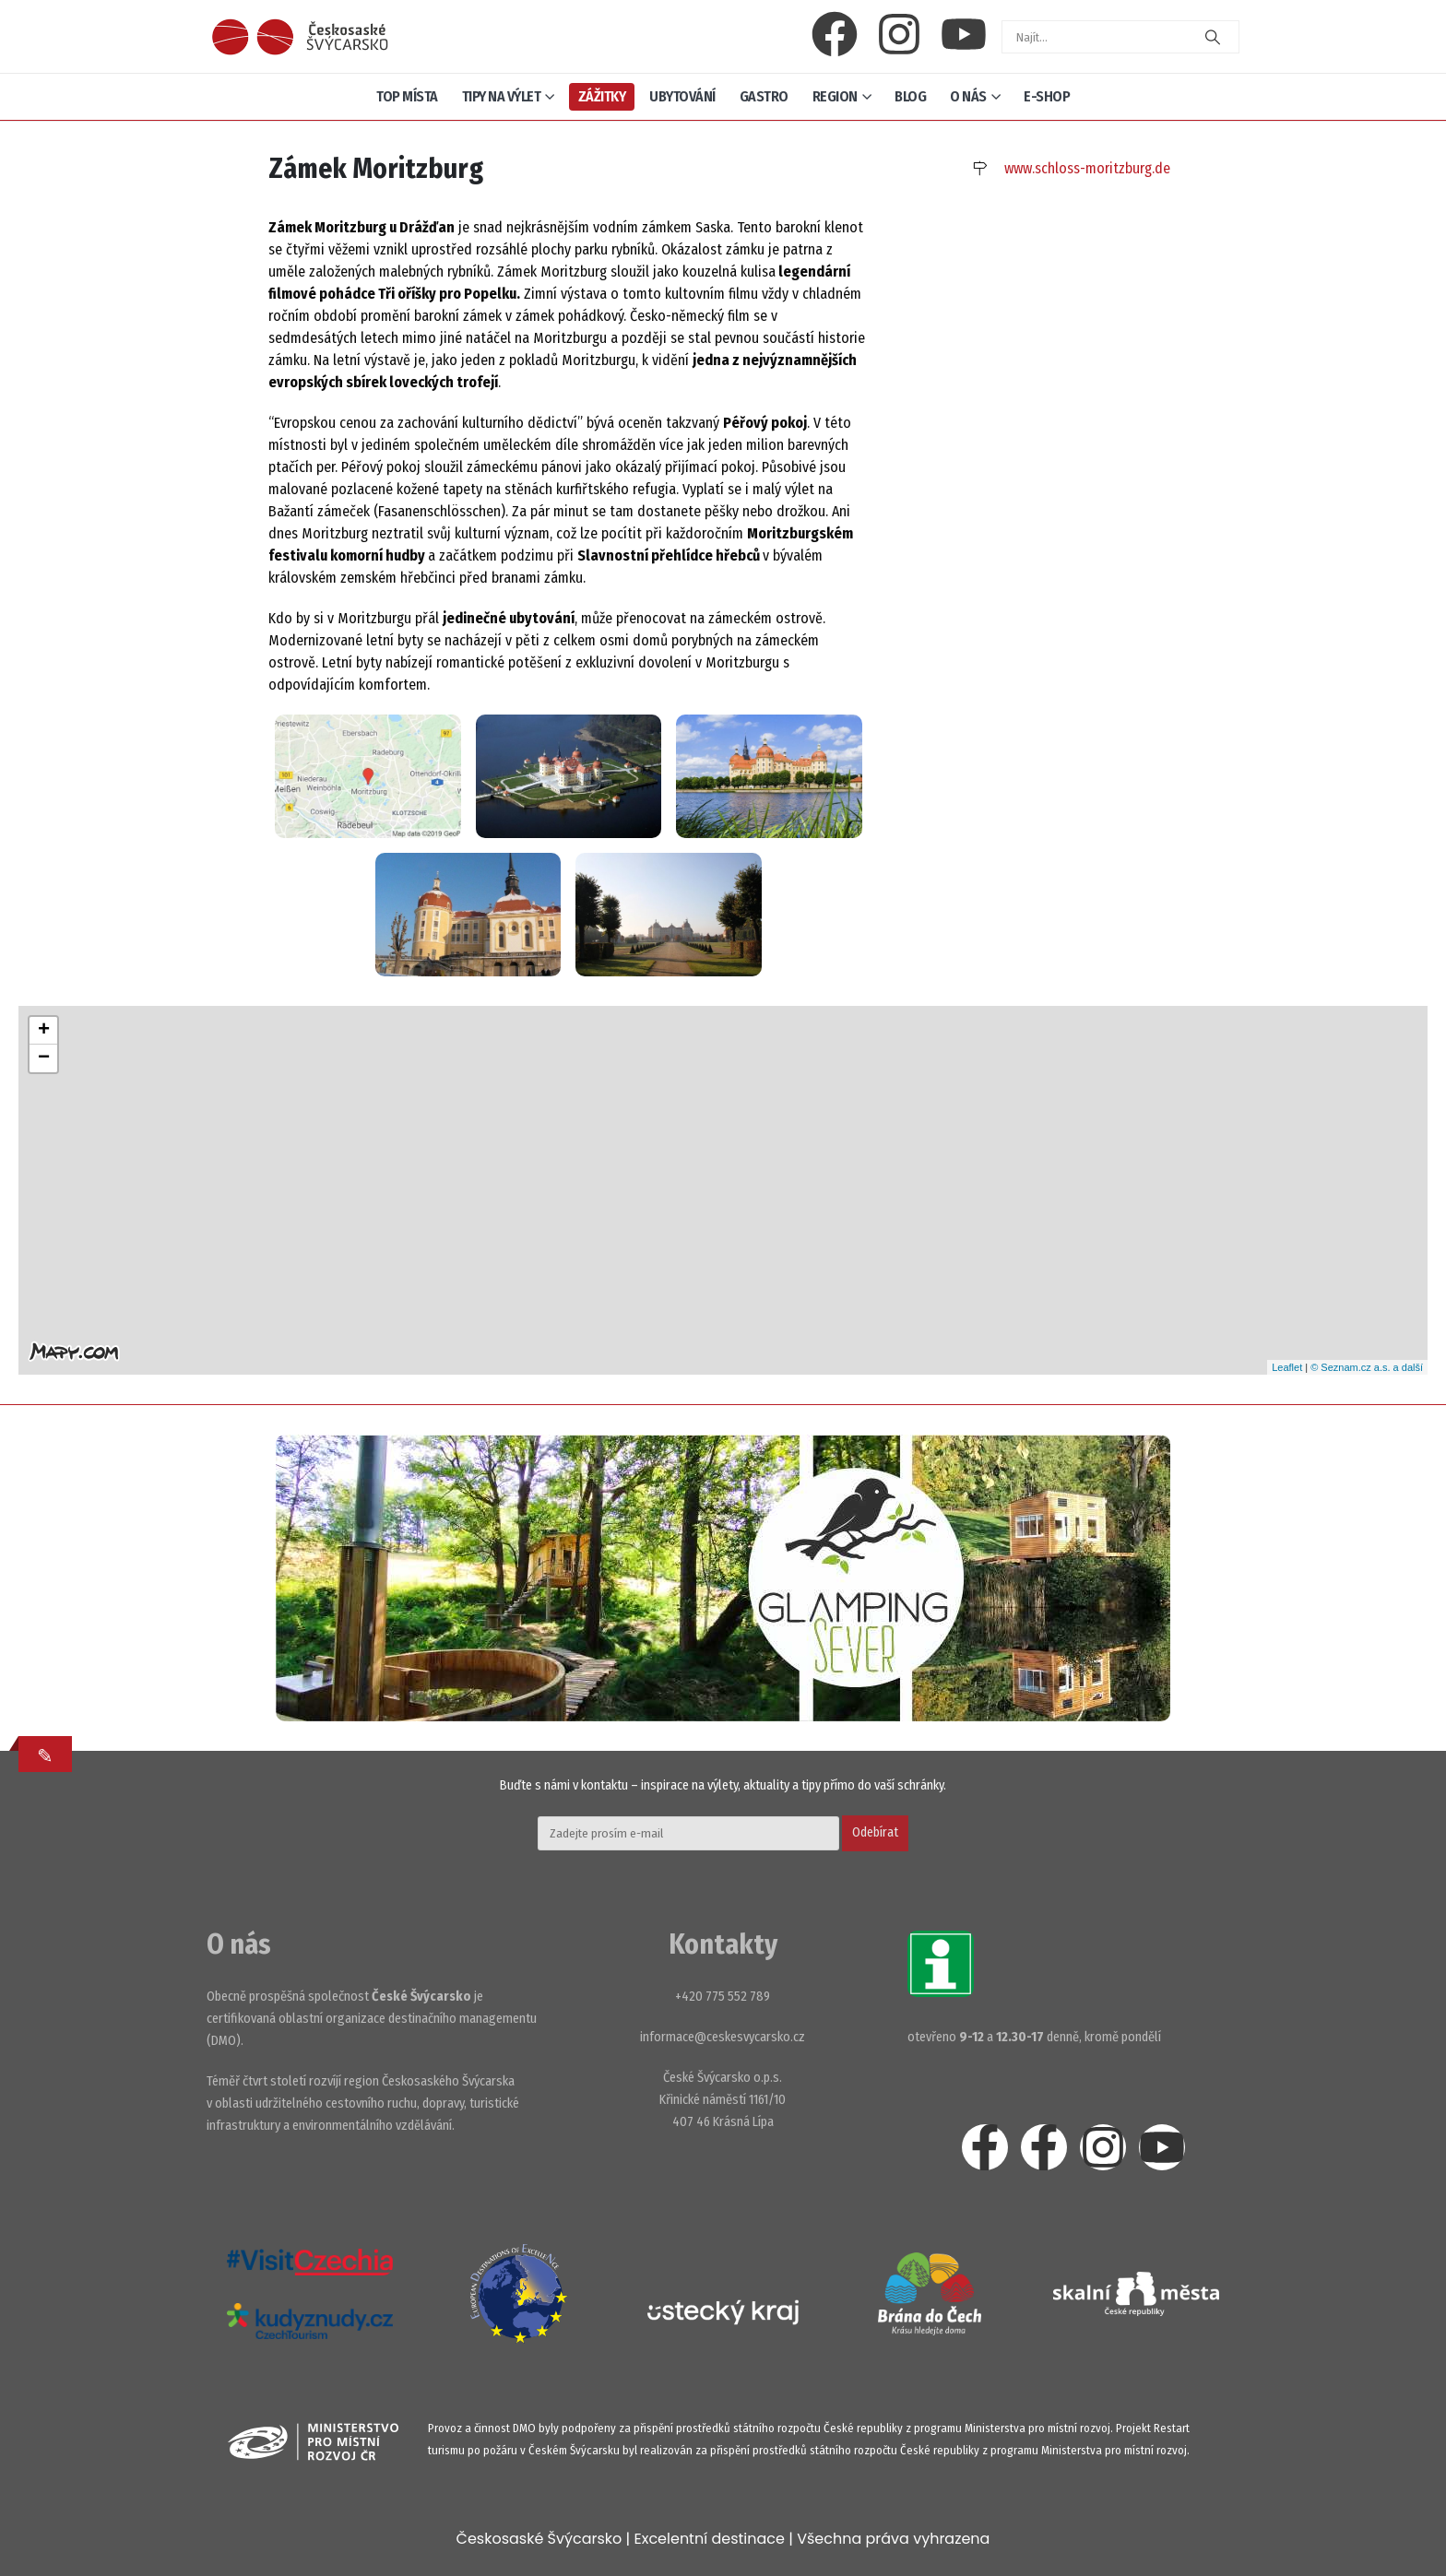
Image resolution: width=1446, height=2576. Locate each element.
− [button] (44, 1058)
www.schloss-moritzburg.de (1087, 168)
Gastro (764, 96)
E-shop (1047, 96)
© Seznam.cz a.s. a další (1366, 1367)
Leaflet (1287, 1367)
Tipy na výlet (501, 96)
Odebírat (875, 1832)
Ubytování (682, 96)
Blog (910, 96)
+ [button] (44, 1031)
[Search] (1213, 37)
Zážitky (602, 96)
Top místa (407, 96)
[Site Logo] (300, 37)
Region (835, 96)
